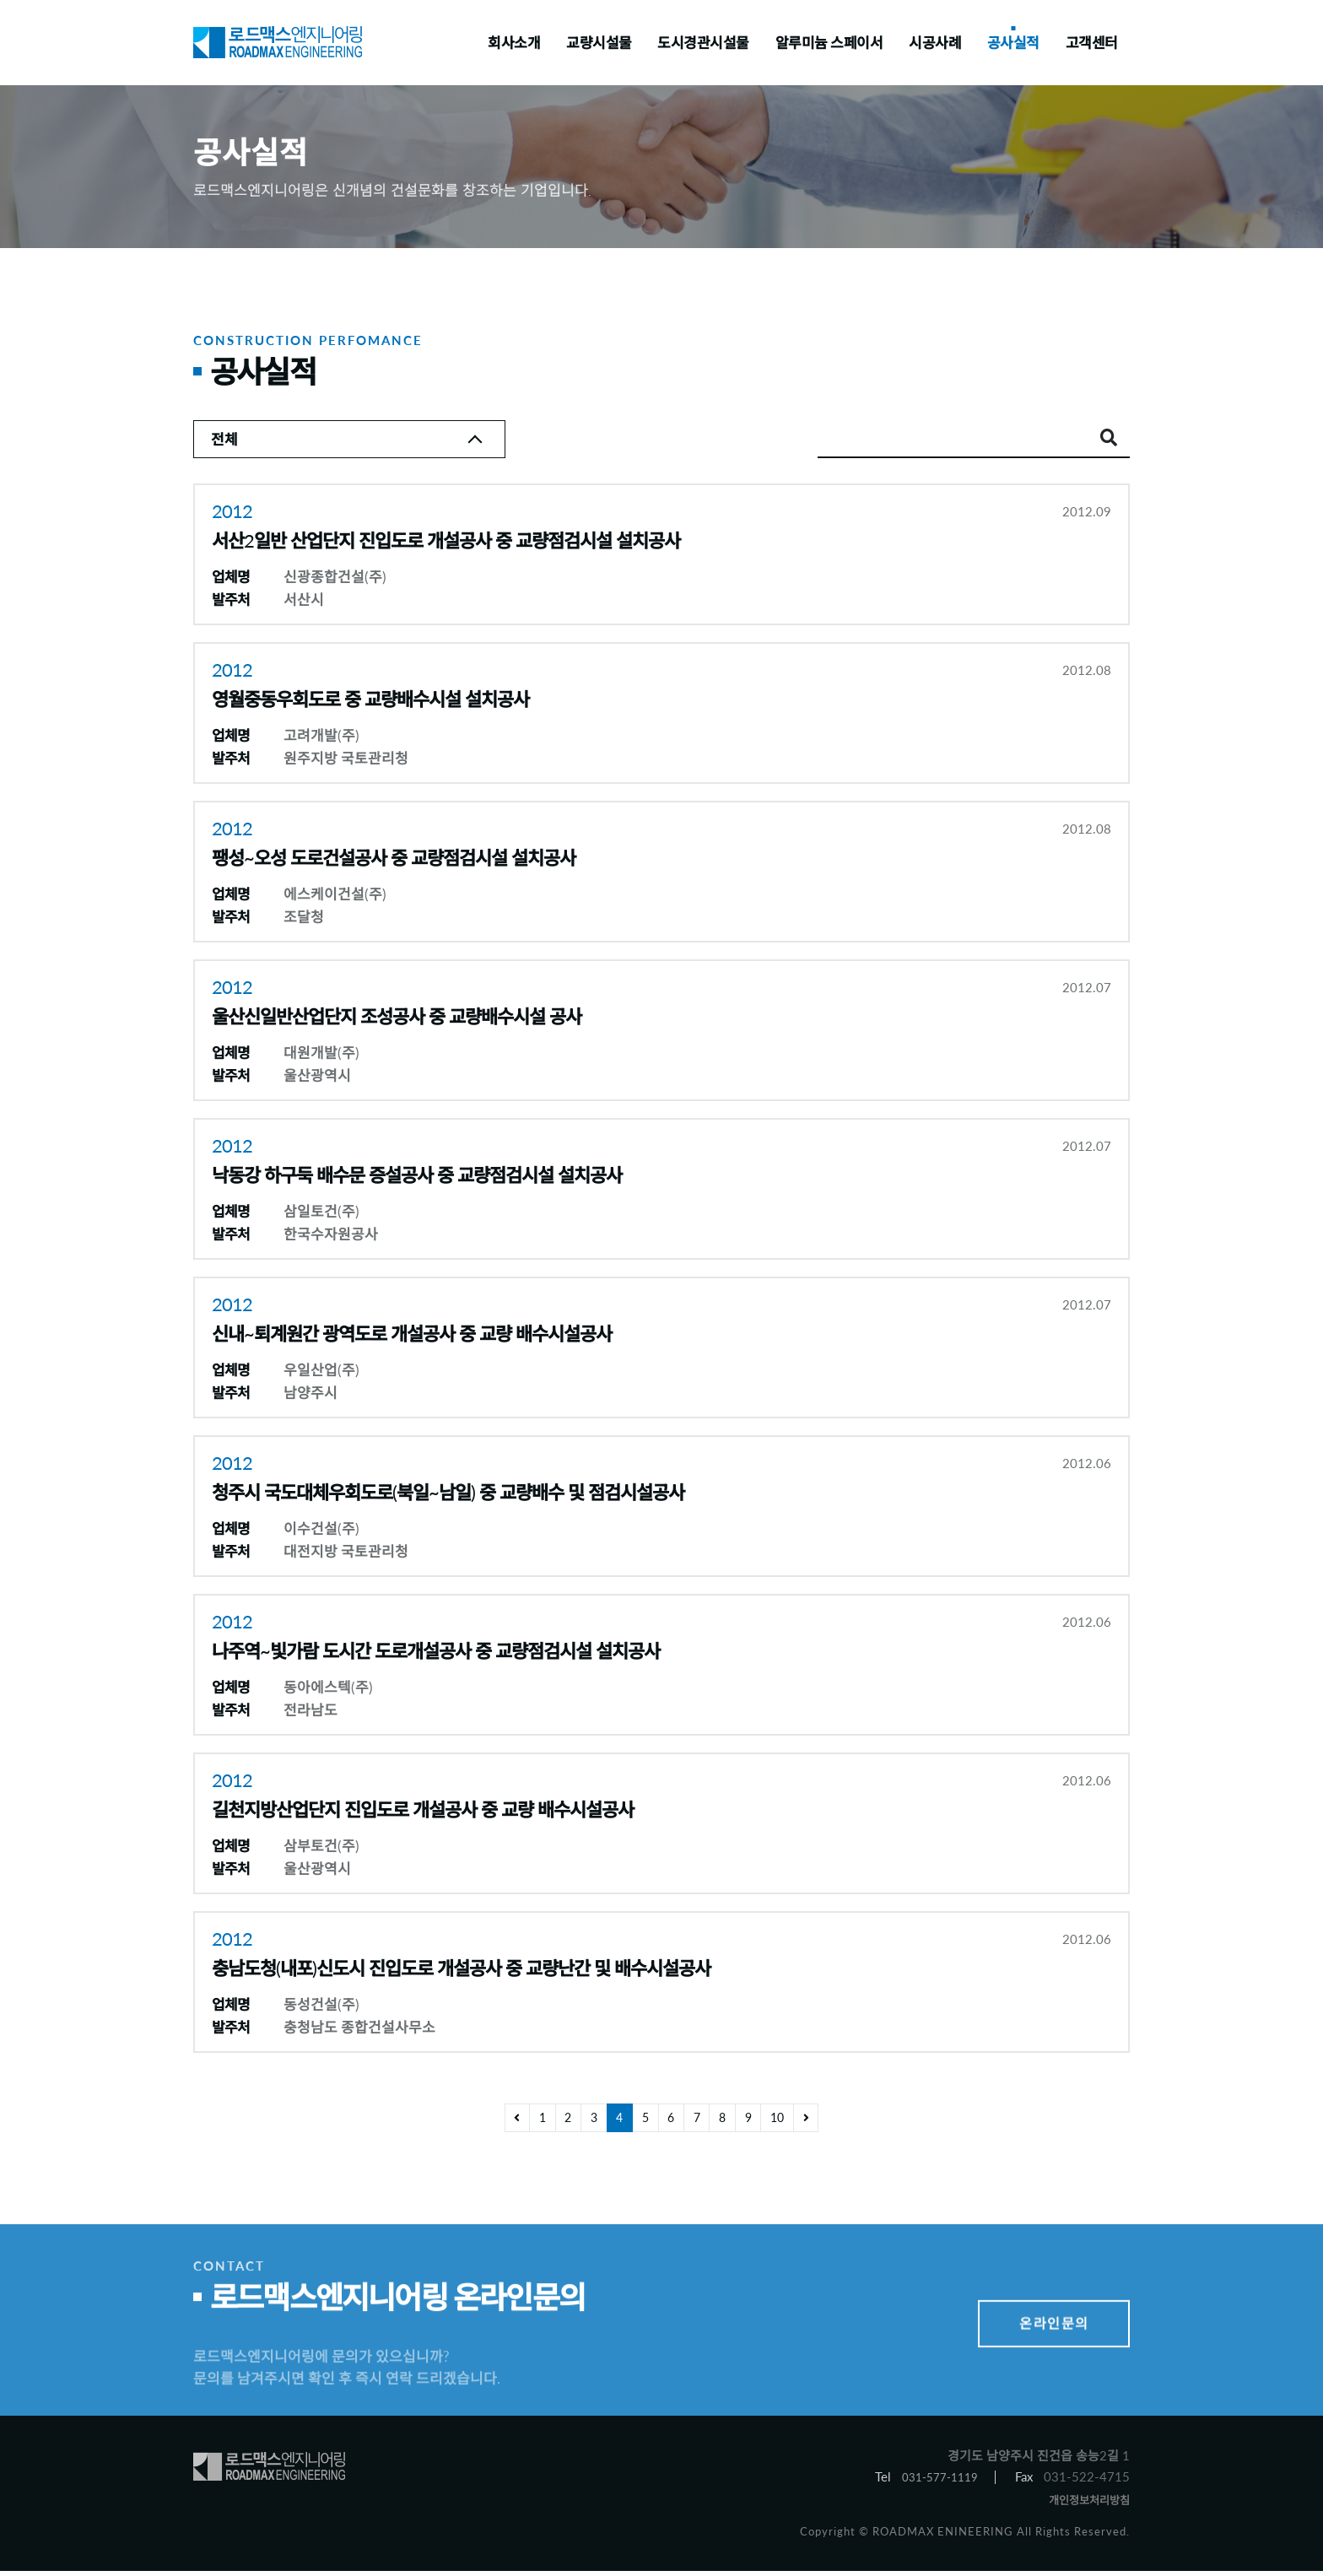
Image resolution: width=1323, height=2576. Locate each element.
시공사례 (935, 42)
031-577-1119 (935, 2479)
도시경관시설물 (703, 42)
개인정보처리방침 (1082, 2504)
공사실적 (1013, 42)
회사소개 (514, 42)
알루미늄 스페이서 (829, 42)
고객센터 (1092, 42)
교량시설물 (599, 42)
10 (790, 2122)
